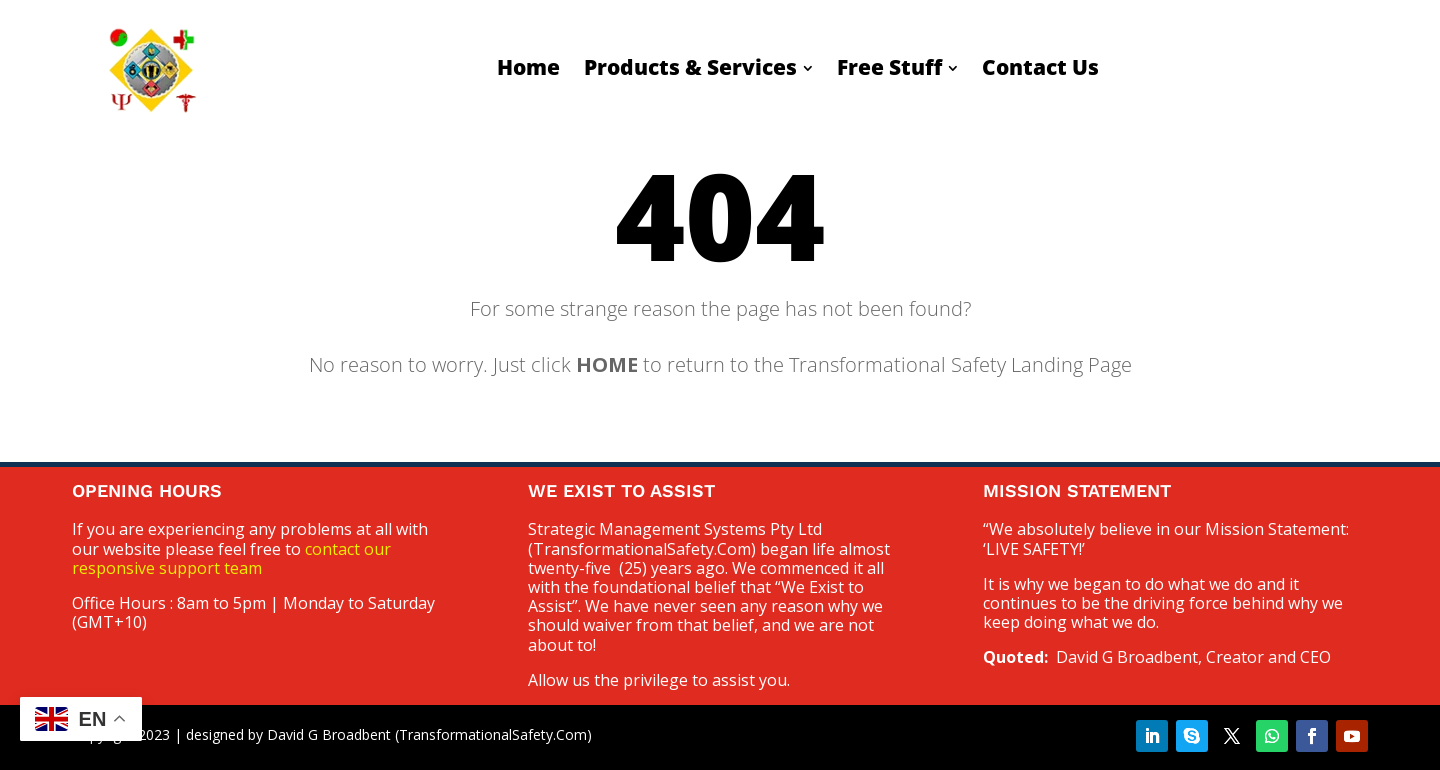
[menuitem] (528, 67)
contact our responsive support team (231, 558)
